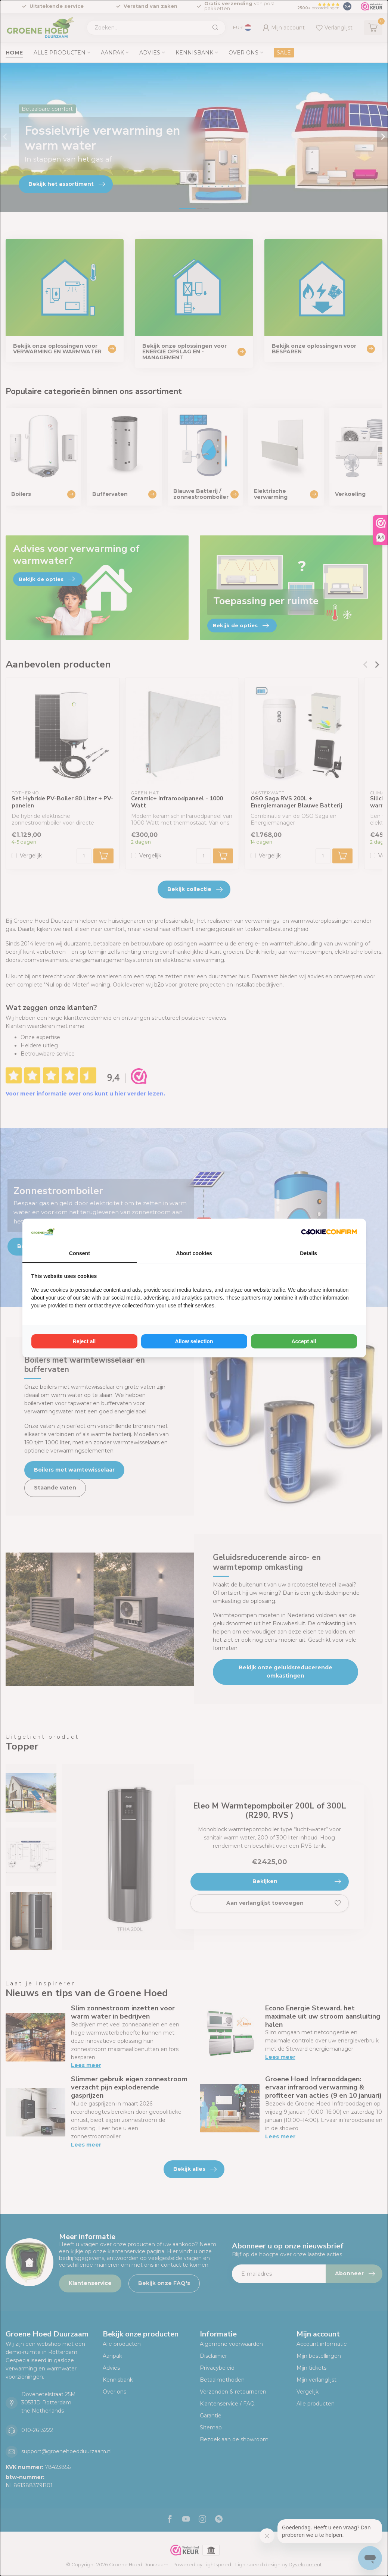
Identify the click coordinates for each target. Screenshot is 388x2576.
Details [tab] (308, 1253)
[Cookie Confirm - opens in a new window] (329, 1232)
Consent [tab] (79, 1253)
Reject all (84, 1341)
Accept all (303, 1341)
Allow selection (194, 1341)
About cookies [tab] (194, 1253)
